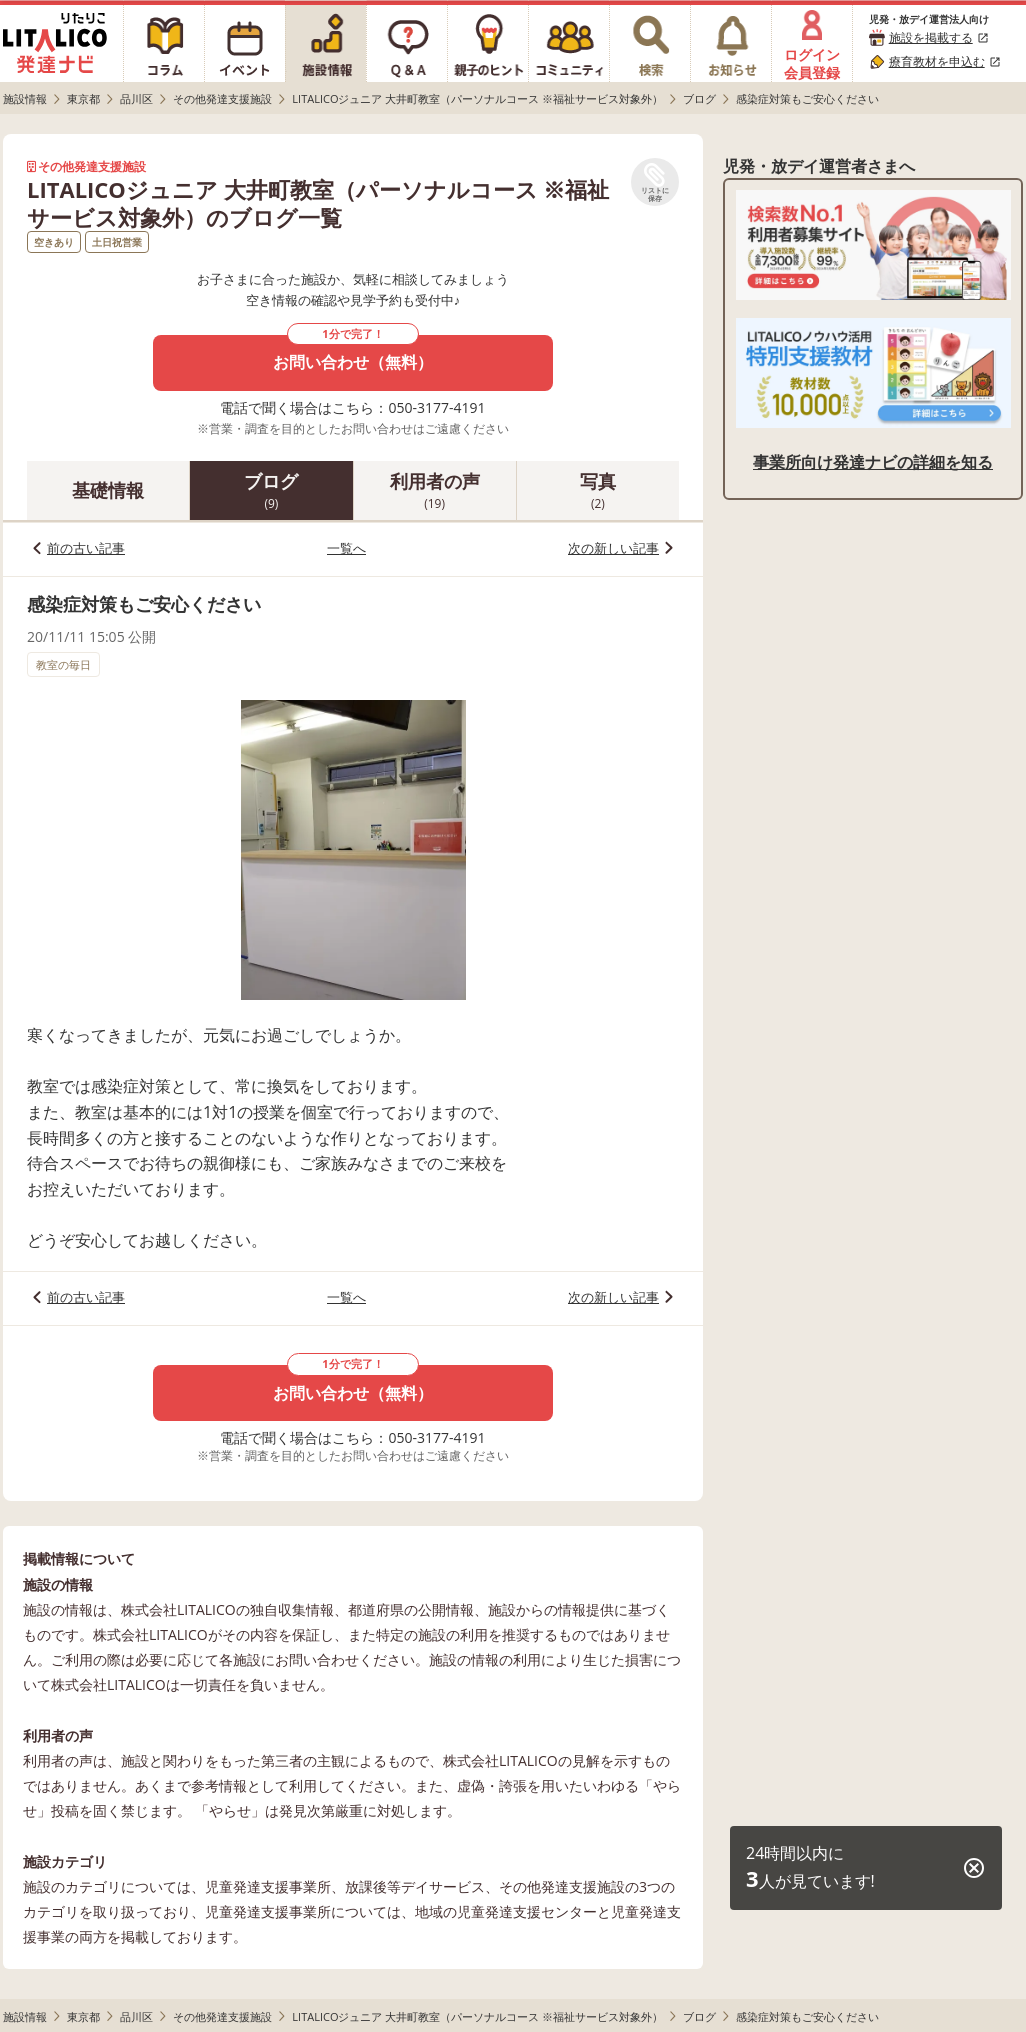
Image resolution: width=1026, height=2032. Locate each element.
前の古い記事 (86, 548)
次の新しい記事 (613, 548)
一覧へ (346, 548)
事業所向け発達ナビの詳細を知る (873, 462)
